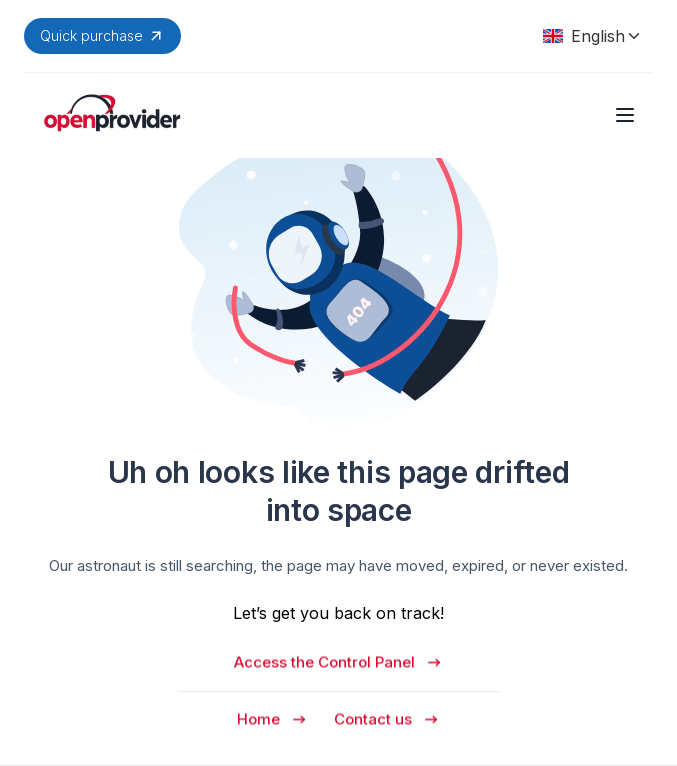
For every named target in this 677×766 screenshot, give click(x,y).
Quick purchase (102, 36)
